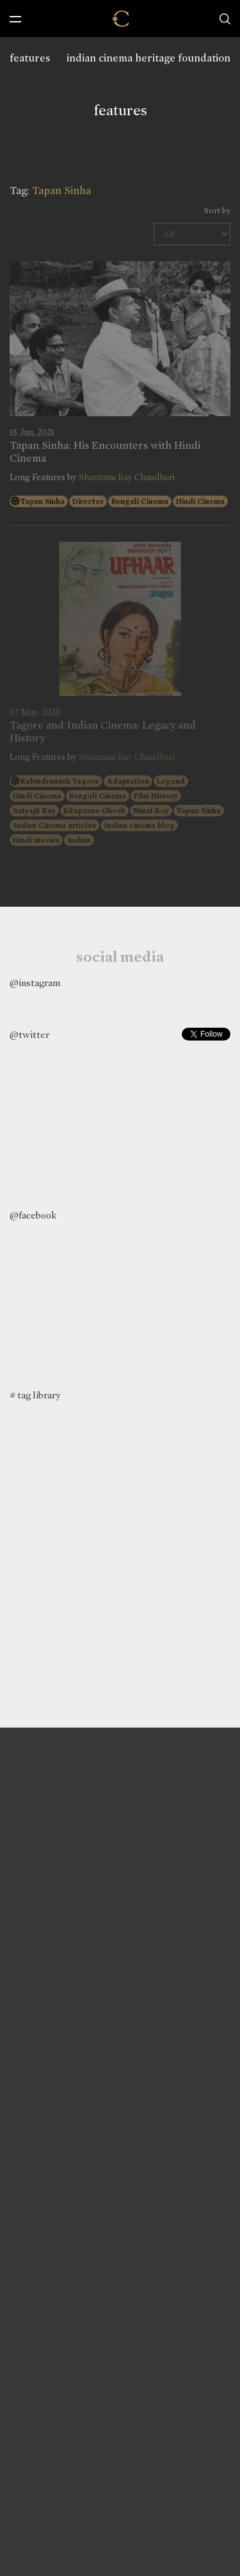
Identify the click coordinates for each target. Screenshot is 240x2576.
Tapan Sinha (42, 501)
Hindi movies (36, 840)
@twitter (29, 1035)
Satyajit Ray (34, 810)
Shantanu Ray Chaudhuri (127, 477)
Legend (171, 781)
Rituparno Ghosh (94, 810)
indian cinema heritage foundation (148, 58)
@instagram (35, 983)
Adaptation (128, 781)
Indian (79, 840)
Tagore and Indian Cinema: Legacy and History (103, 732)
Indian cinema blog (139, 825)
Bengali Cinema (139, 501)
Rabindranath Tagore (59, 781)
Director (88, 501)
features (30, 58)
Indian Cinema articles (54, 825)
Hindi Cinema (200, 501)
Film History (156, 795)
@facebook (33, 1215)
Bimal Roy (151, 810)
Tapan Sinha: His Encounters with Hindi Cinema (105, 452)
